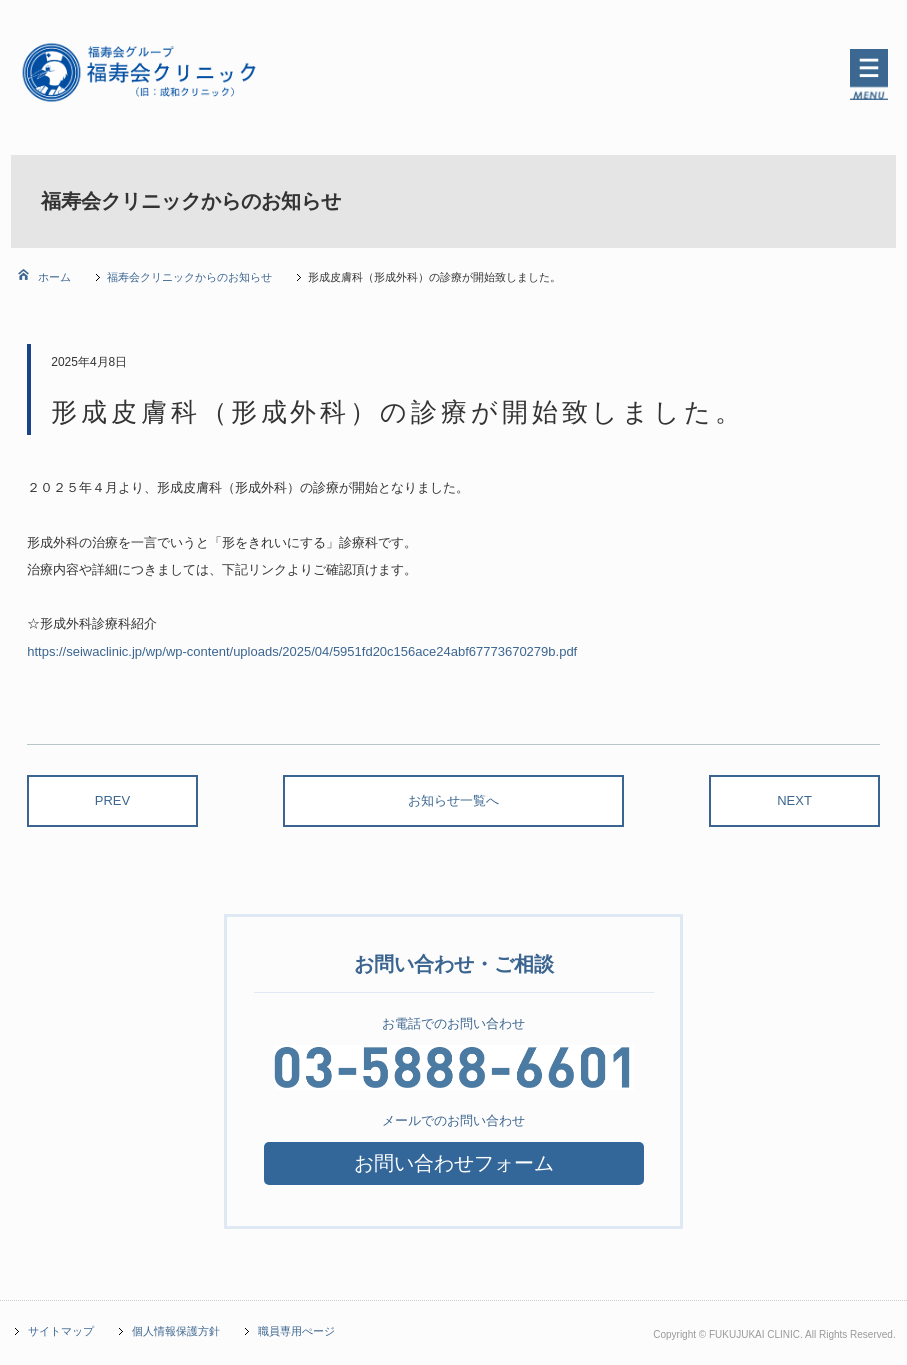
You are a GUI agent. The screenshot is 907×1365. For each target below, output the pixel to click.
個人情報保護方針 (176, 1331)
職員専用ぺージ (296, 1331)
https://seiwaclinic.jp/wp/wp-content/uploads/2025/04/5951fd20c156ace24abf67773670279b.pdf (302, 651)
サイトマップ (61, 1331)
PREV (112, 800)
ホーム (53, 277)
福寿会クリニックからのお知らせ (189, 277)
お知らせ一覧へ (453, 800)
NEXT (794, 800)
